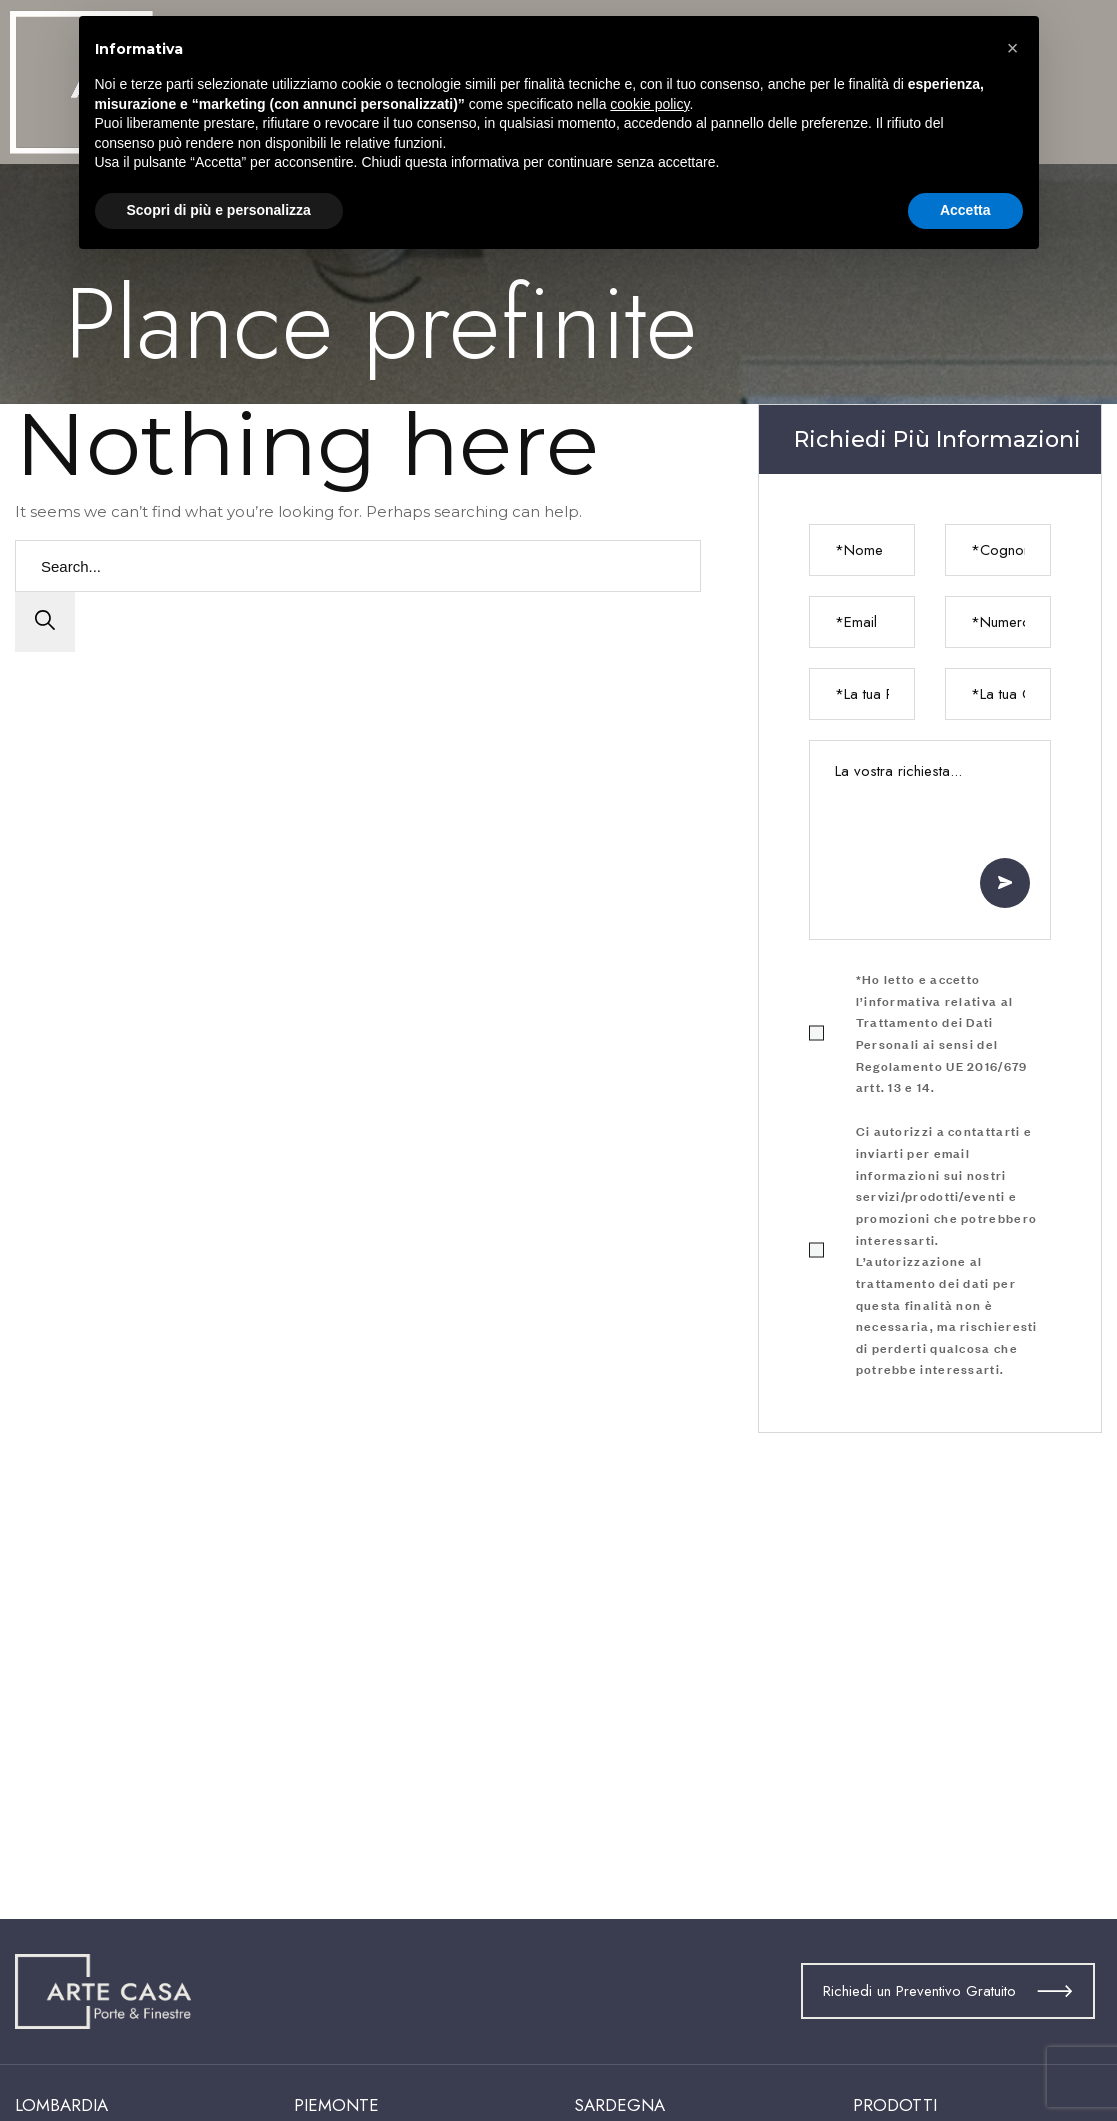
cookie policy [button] (649, 104)
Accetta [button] (965, 210)
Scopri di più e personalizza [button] (219, 210)
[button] (1013, 48)
